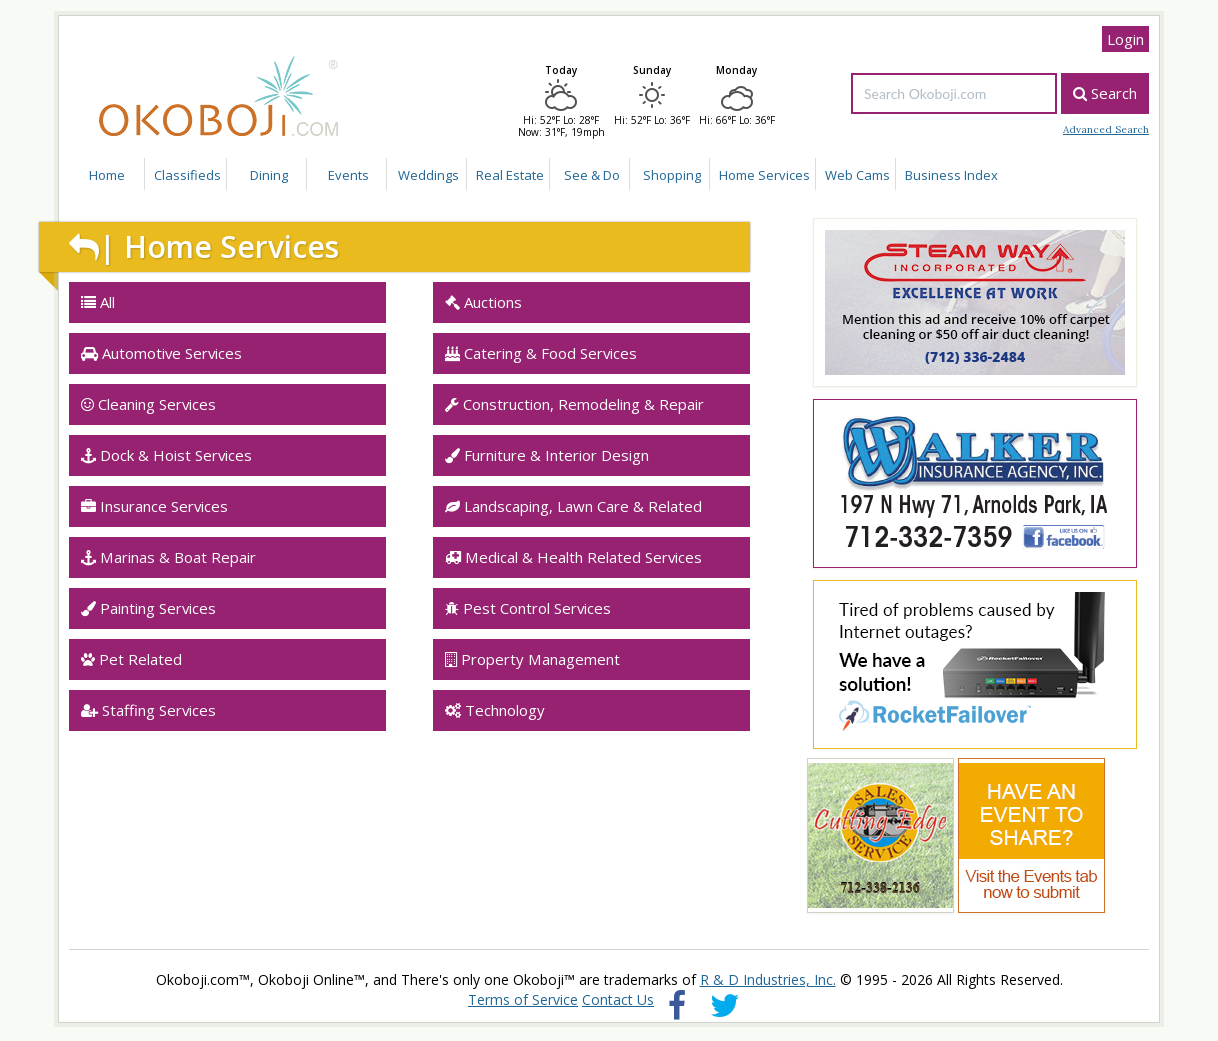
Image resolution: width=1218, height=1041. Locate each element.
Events (348, 175)
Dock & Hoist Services (166, 455)
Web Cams (857, 175)
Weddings (428, 175)
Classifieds (187, 175)
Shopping (672, 175)
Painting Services (148, 608)
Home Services (764, 175)
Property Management (532, 659)
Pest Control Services (528, 608)
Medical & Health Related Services (573, 557)
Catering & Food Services (541, 353)
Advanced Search (1106, 130)
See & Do (592, 175)
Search (1105, 93)
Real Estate (510, 175)
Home (107, 175)
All (98, 302)
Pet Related (131, 659)
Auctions (483, 302)
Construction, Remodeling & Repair (574, 404)
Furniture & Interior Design (547, 455)
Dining (269, 175)
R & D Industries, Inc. (768, 979)
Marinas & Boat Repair (168, 557)
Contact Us (618, 999)
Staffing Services (148, 710)
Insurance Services (154, 506)
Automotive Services (161, 353)
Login (1125, 39)
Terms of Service (523, 999)
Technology (495, 710)
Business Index (951, 175)
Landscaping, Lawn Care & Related (573, 506)
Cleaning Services (148, 404)
